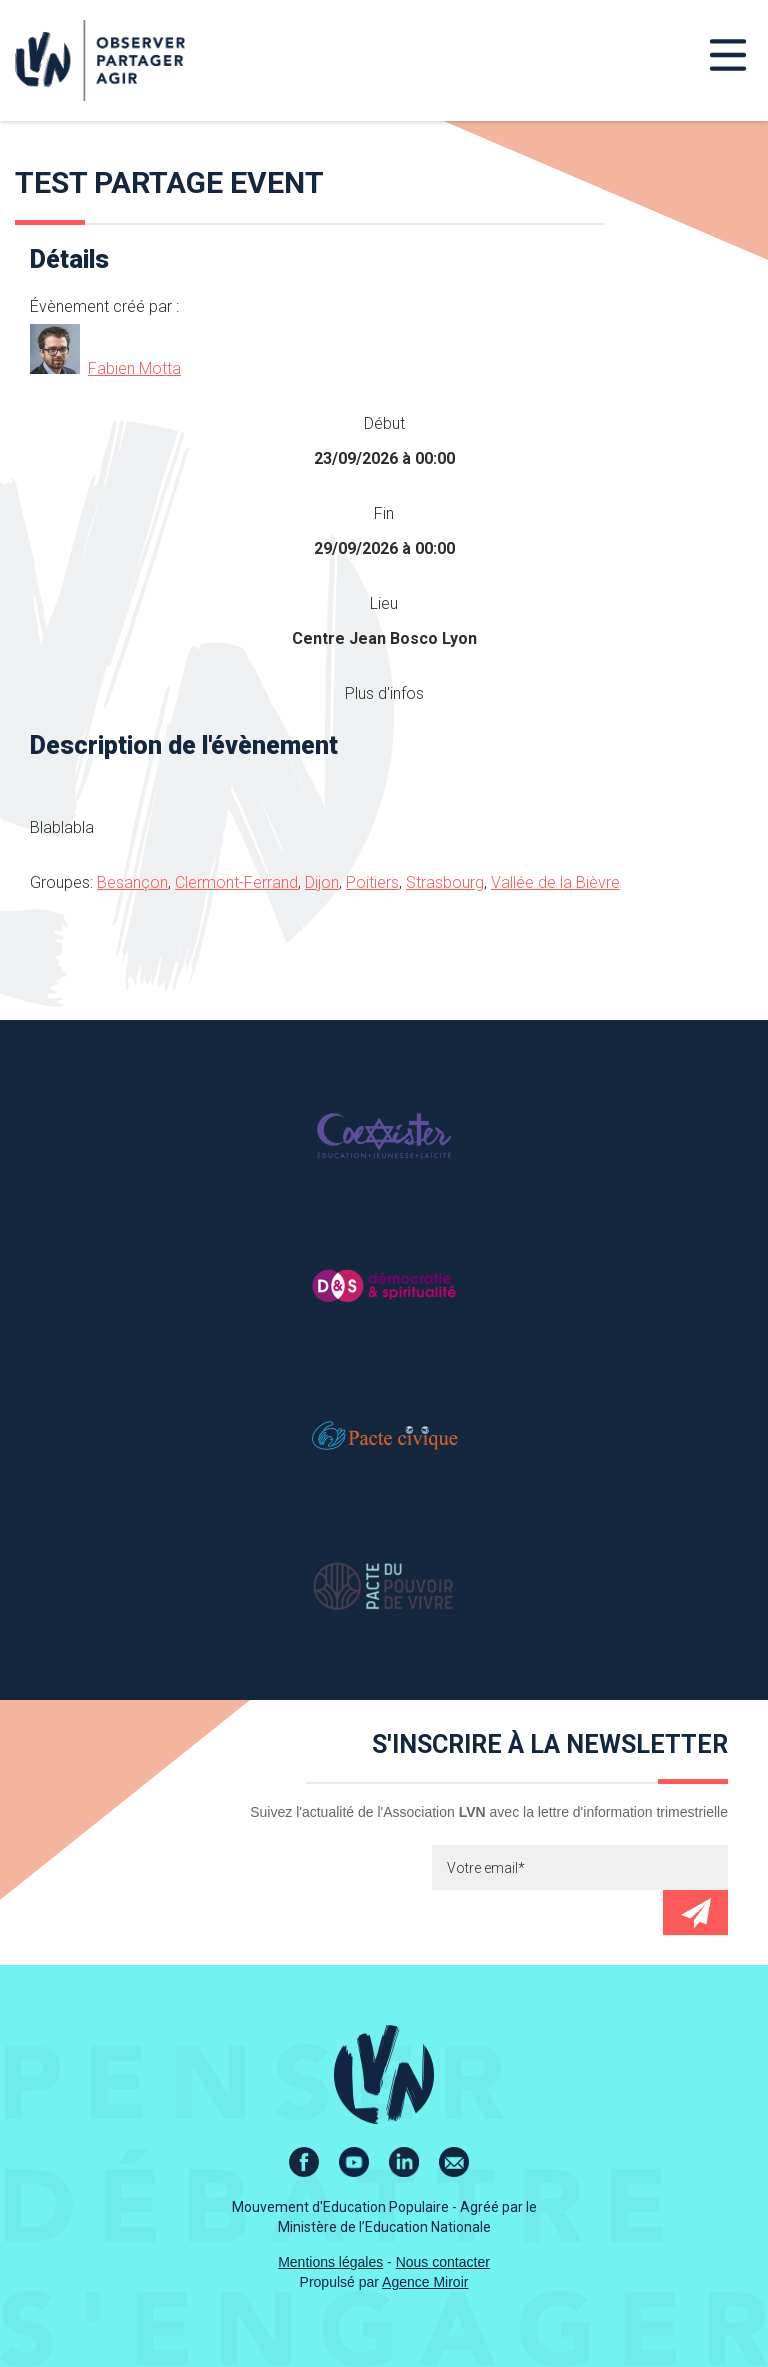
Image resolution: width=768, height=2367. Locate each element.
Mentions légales (330, 2262)
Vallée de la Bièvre (555, 882)
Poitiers (372, 882)
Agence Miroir (425, 2282)
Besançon (132, 882)
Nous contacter (443, 2262)
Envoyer (695, 1912)
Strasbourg (445, 882)
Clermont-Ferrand (236, 882)
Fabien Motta (134, 368)
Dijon (322, 882)
